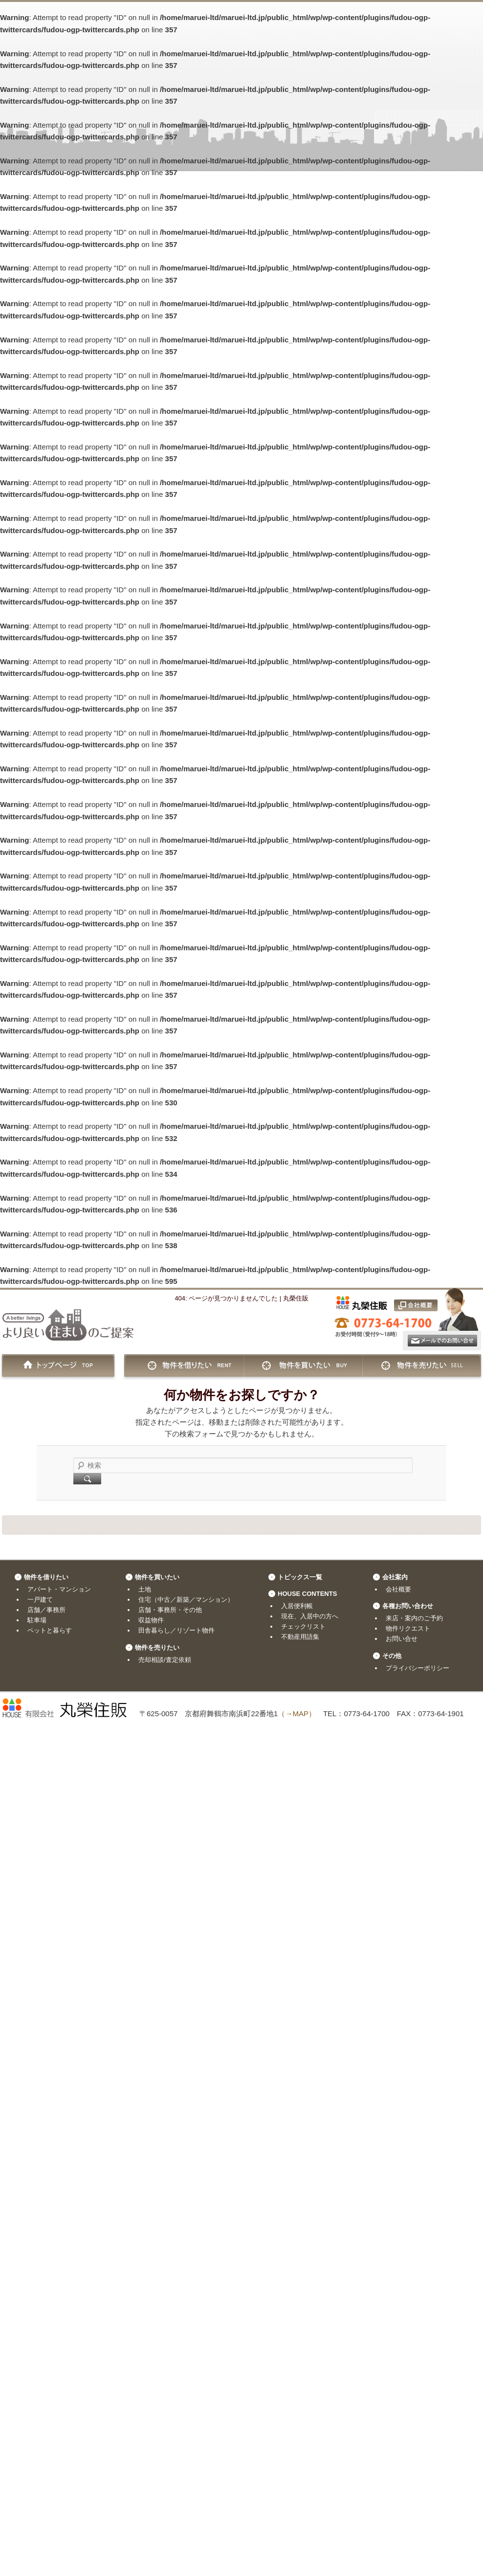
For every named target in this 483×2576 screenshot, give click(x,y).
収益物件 (151, 1620)
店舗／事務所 (46, 1609)
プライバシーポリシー (417, 1668)
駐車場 (36, 1620)
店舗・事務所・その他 (170, 1609)
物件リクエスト (408, 1628)
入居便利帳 (297, 1606)
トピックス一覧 (300, 1577)
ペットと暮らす (49, 1630)
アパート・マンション (59, 1589)
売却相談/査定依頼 (164, 1659)
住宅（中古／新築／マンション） (186, 1599)
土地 (144, 1589)
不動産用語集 (300, 1636)
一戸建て (40, 1599)
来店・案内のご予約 (414, 1618)
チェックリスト (303, 1626)
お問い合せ (401, 1638)
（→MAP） (297, 1713)
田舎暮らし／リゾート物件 (176, 1630)
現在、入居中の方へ (309, 1616)
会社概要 (398, 1589)
